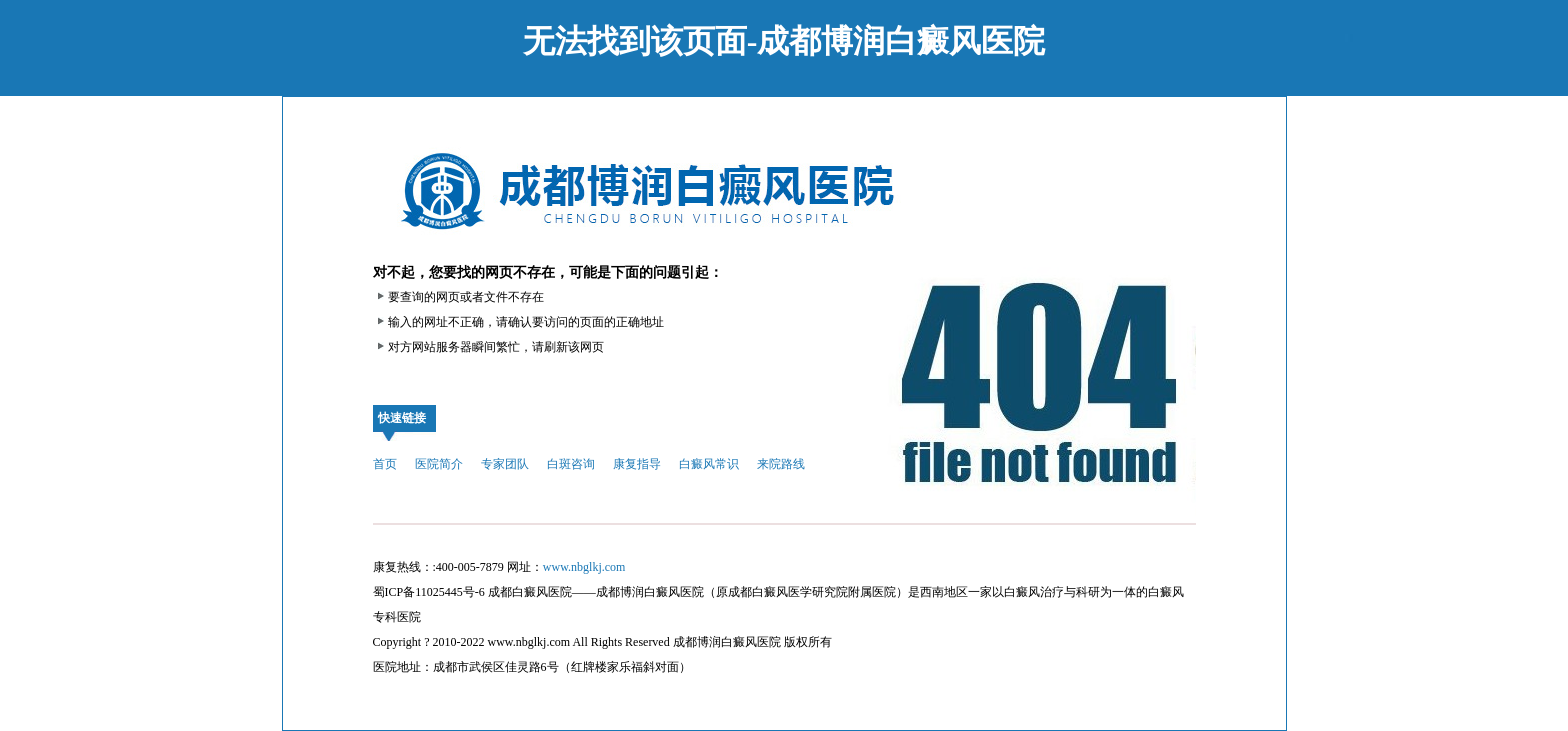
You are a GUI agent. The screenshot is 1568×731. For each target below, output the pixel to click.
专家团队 (505, 464)
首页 (385, 464)
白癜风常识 (709, 464)
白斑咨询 (571, 464)
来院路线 (781, 464)
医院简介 (439, 464)
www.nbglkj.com (584, 567)
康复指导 (637, 464)
